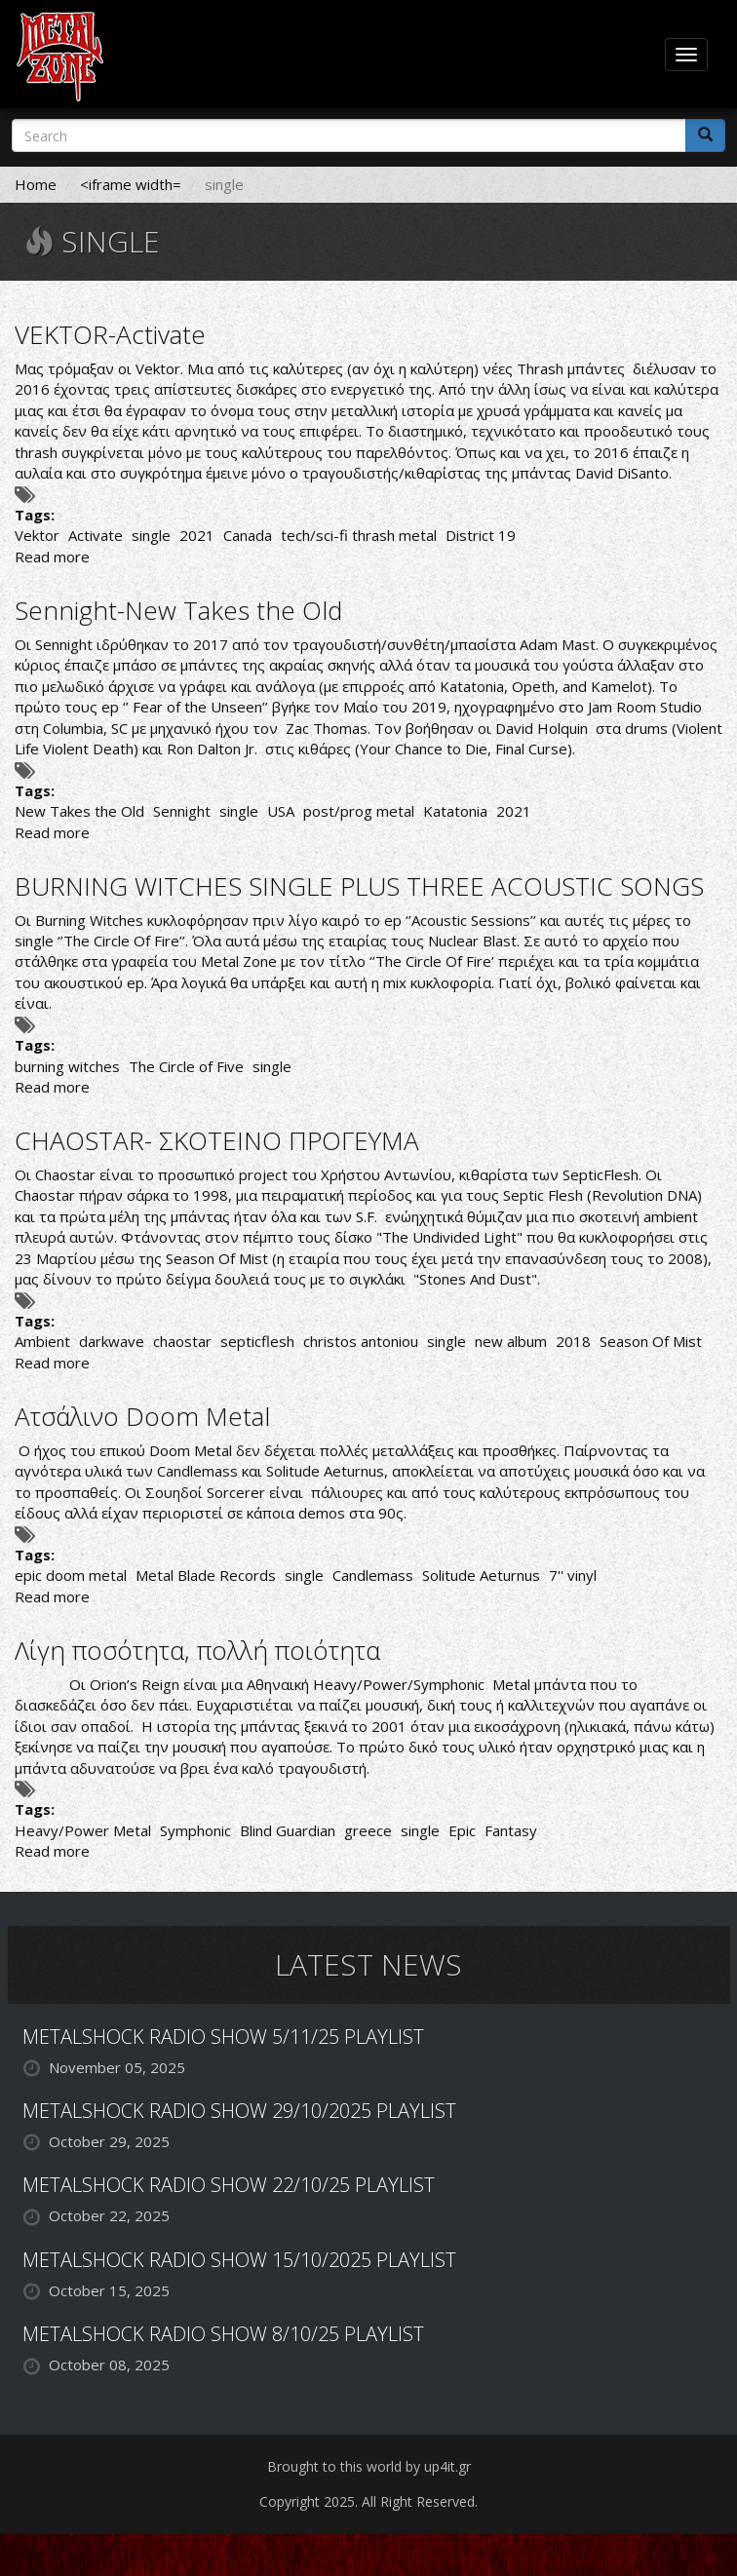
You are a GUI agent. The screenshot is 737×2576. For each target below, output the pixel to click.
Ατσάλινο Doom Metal (142, 1416)
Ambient (42, 1341)
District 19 (481, 535)
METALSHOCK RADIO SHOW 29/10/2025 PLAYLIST (239, 2110)
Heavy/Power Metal (83, 1830)
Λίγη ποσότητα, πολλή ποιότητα (197, 1650)
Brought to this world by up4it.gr (369, 2466)
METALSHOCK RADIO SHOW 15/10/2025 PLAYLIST (239, 2260)
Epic (462, 1830)
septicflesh (257, 1341)
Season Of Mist (651, 1341)
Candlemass (372, 1575)
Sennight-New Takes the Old (178, 610)
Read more (52, 556)
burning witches (67, 1066)
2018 (573, 1341)
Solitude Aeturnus (481, 1575)
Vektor (37, 535)
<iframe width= (130, 184)
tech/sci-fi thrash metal (359, 535)
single (151, 535)
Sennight (182, 811)
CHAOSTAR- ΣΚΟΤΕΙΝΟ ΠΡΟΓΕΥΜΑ (217, 1140)
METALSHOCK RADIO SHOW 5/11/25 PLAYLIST (223, 2036)
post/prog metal (358, 811)
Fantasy (511, 1830)
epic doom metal (71, 1575)
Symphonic (195, 1830)
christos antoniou (360, 1341)
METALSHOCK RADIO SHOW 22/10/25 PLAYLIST (228, 2185)
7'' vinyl (573, 1575)
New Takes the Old (79, 811)
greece (368, 1830)
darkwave (111, 1341)
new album (511, 1341)
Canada (247, 535)
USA (280, 811)
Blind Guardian (287, 1830)
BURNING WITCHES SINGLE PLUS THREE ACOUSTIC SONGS (359, 886)
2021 (196, 535)
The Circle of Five (186, 1066)
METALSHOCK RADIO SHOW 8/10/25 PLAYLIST (223, 2334)
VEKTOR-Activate (110, 334)
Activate (95, 535)
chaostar (182, 1341)
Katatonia (455, 811)
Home (36, 184)
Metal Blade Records (206, 1575)
